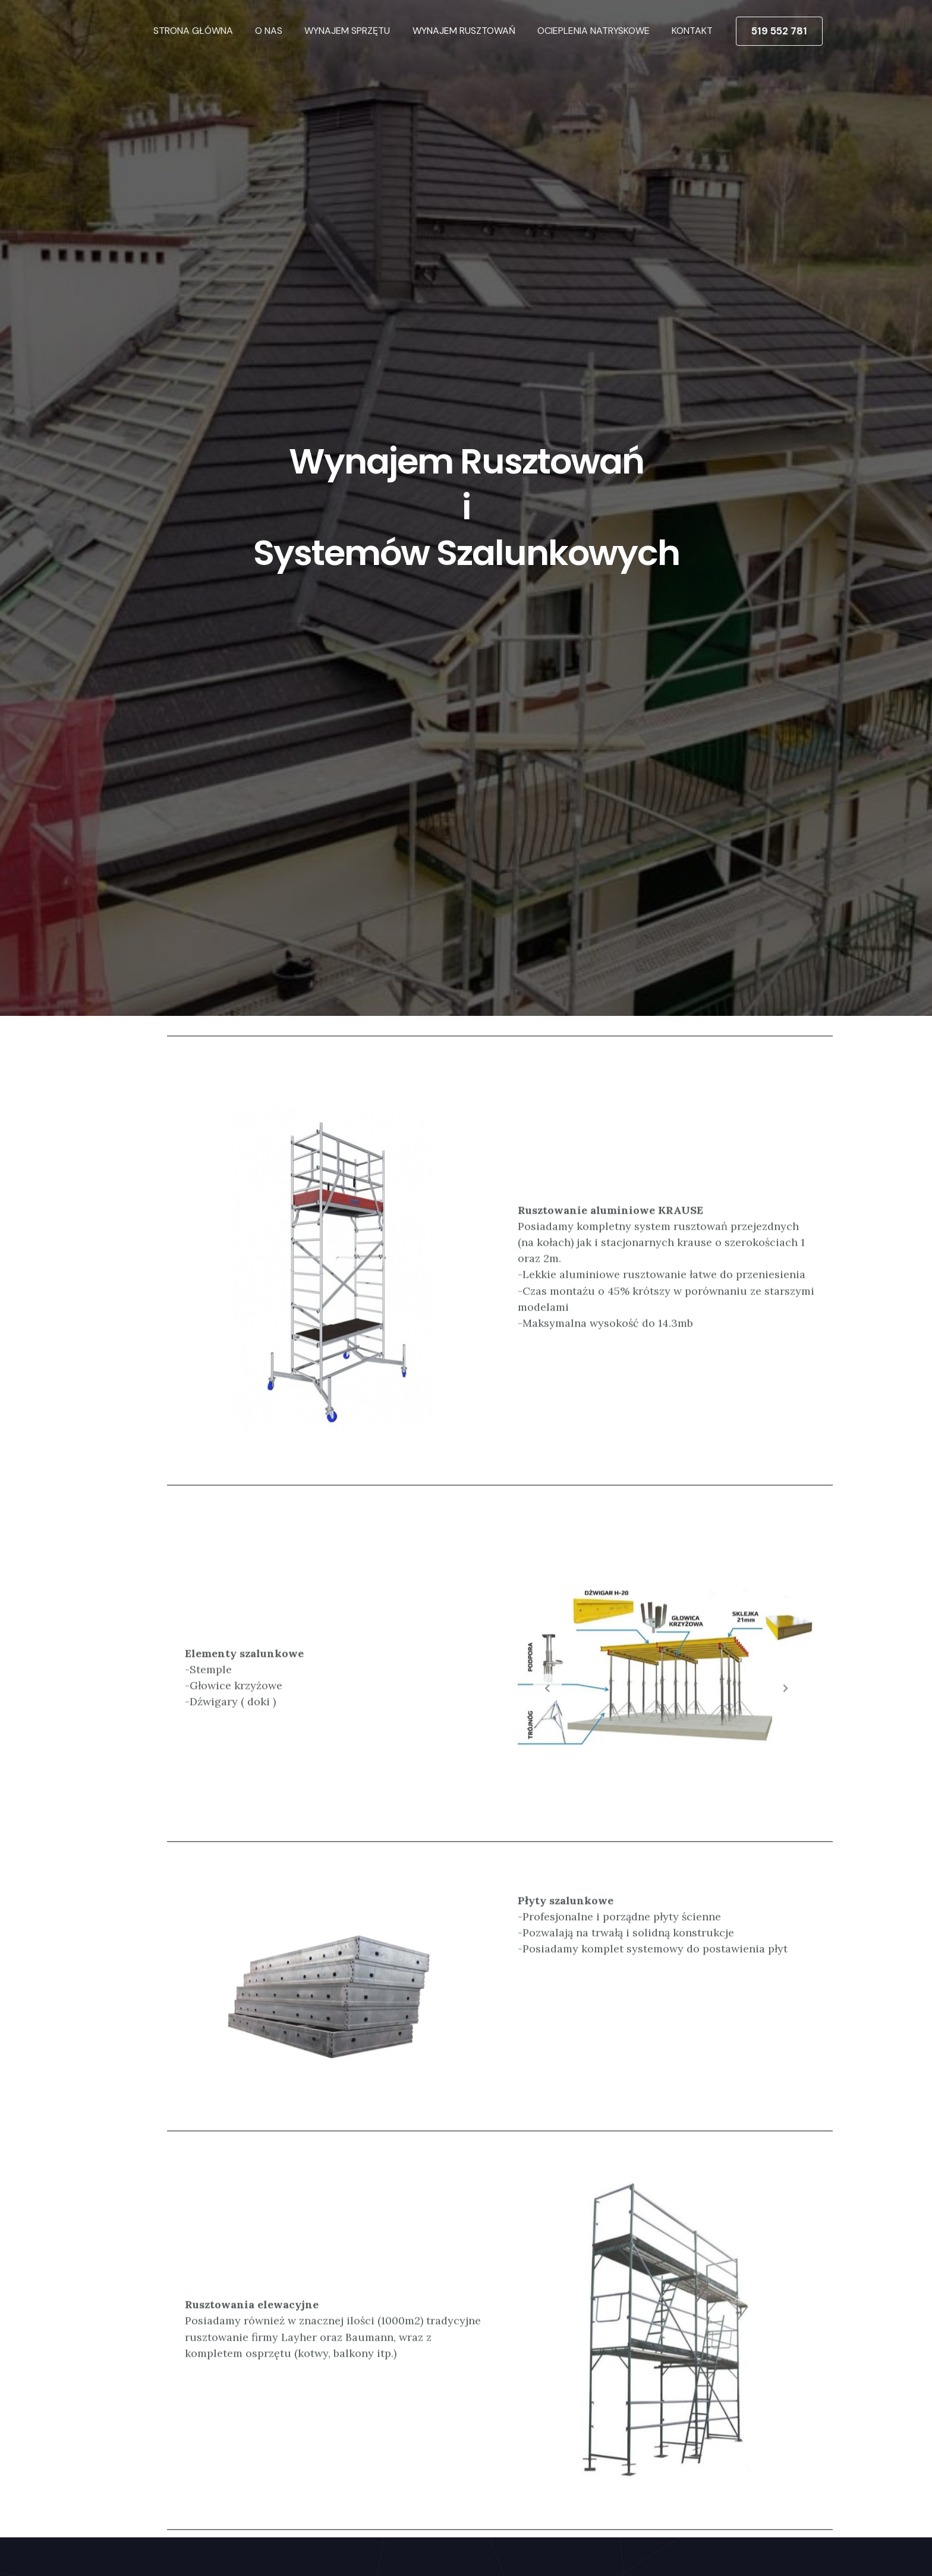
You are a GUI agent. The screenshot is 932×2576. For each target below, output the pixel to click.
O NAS (283, 30)
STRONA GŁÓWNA (210, 30)
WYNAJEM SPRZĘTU (358, 30)
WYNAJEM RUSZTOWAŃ (471, 30)
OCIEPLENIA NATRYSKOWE (598, 30)
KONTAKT (693, 30)
